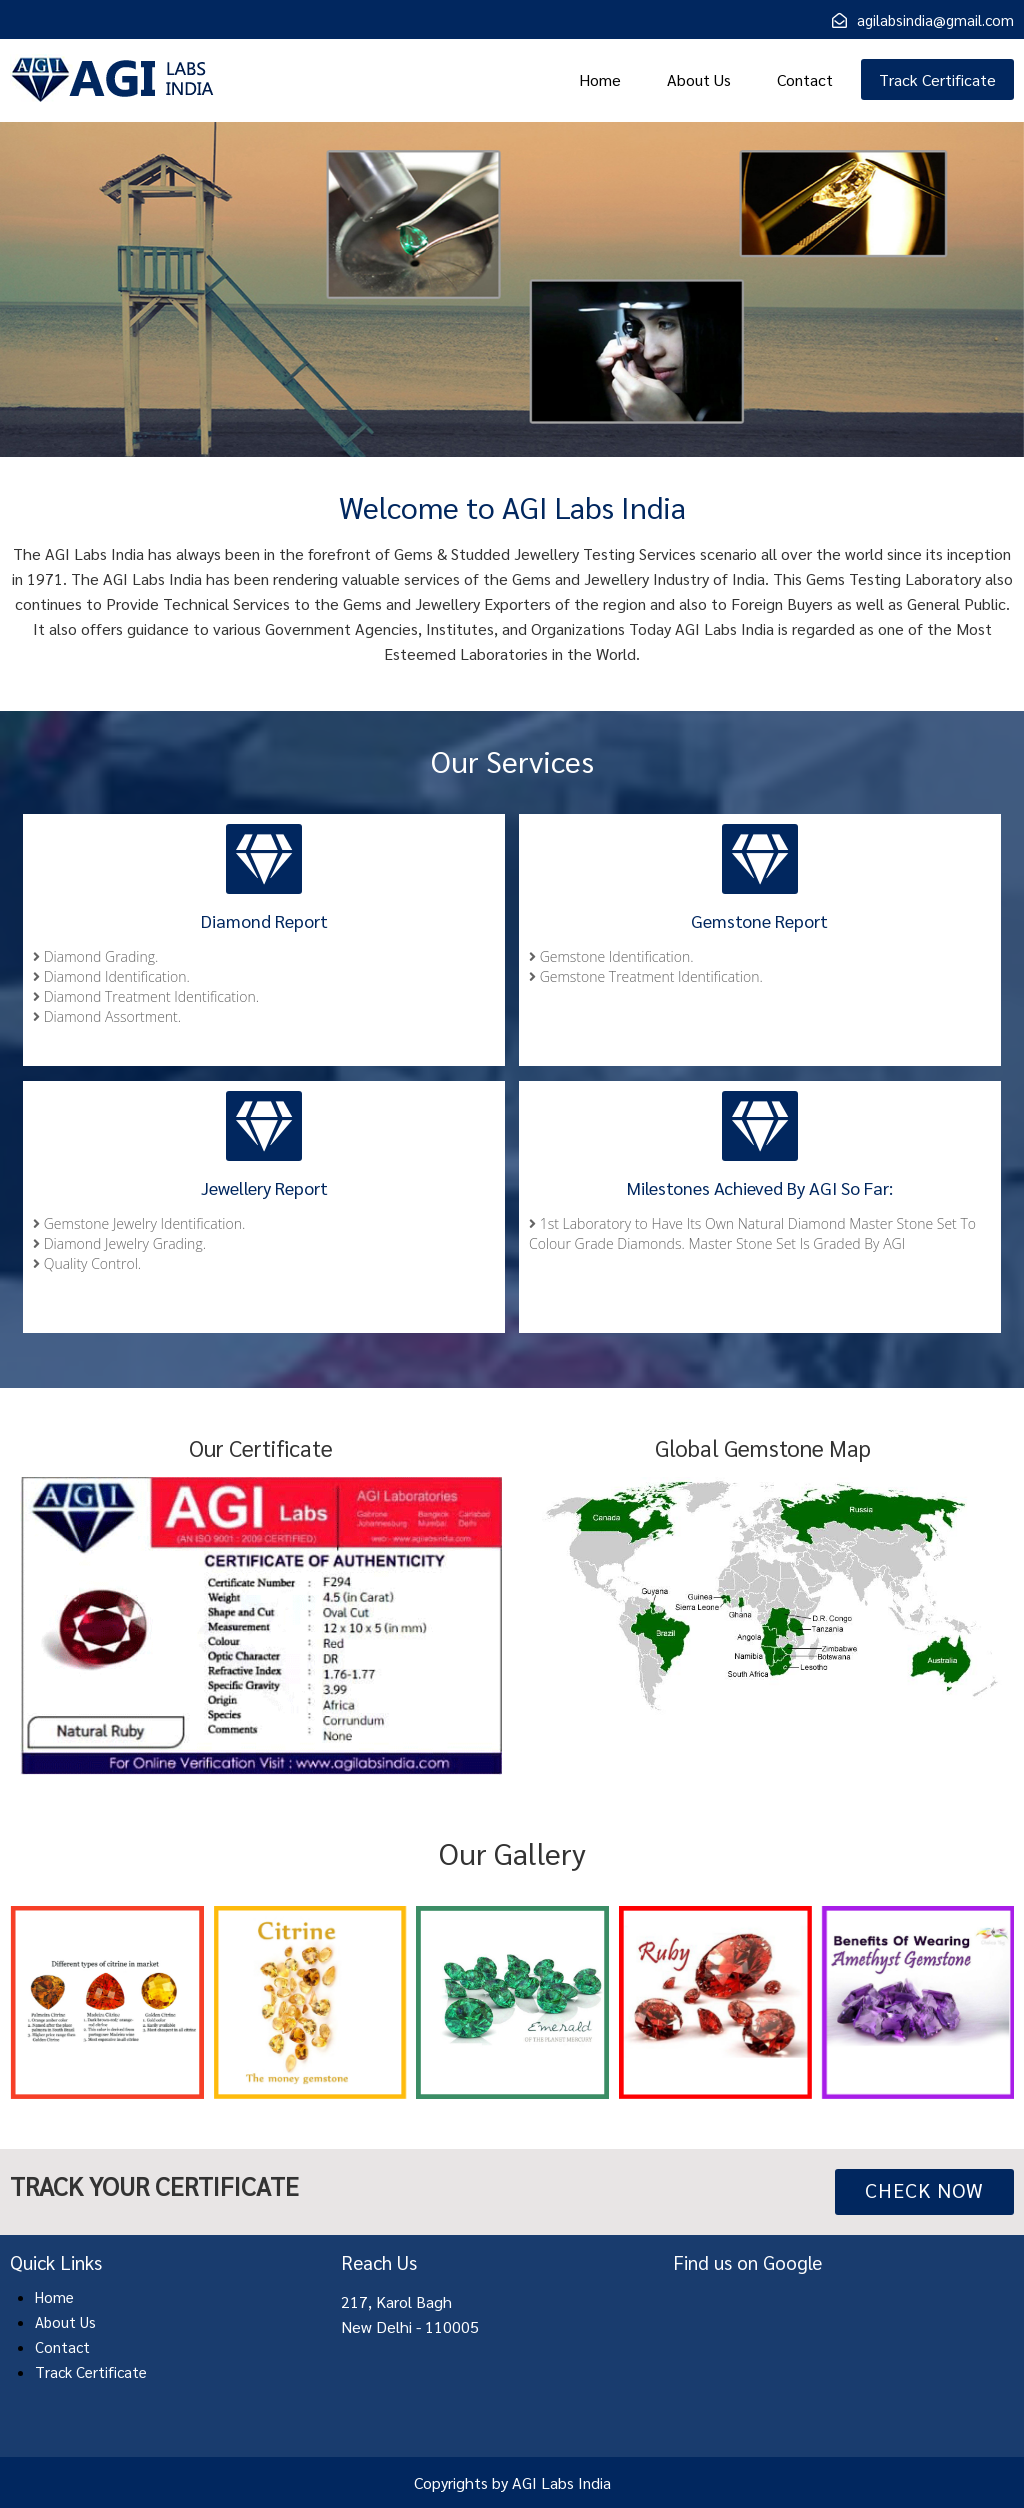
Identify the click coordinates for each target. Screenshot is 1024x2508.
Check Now (924, 2190)
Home (600, 79)
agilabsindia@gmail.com (935, 19)
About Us (699, 79)
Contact (805, 79)
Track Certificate (937, 79)
